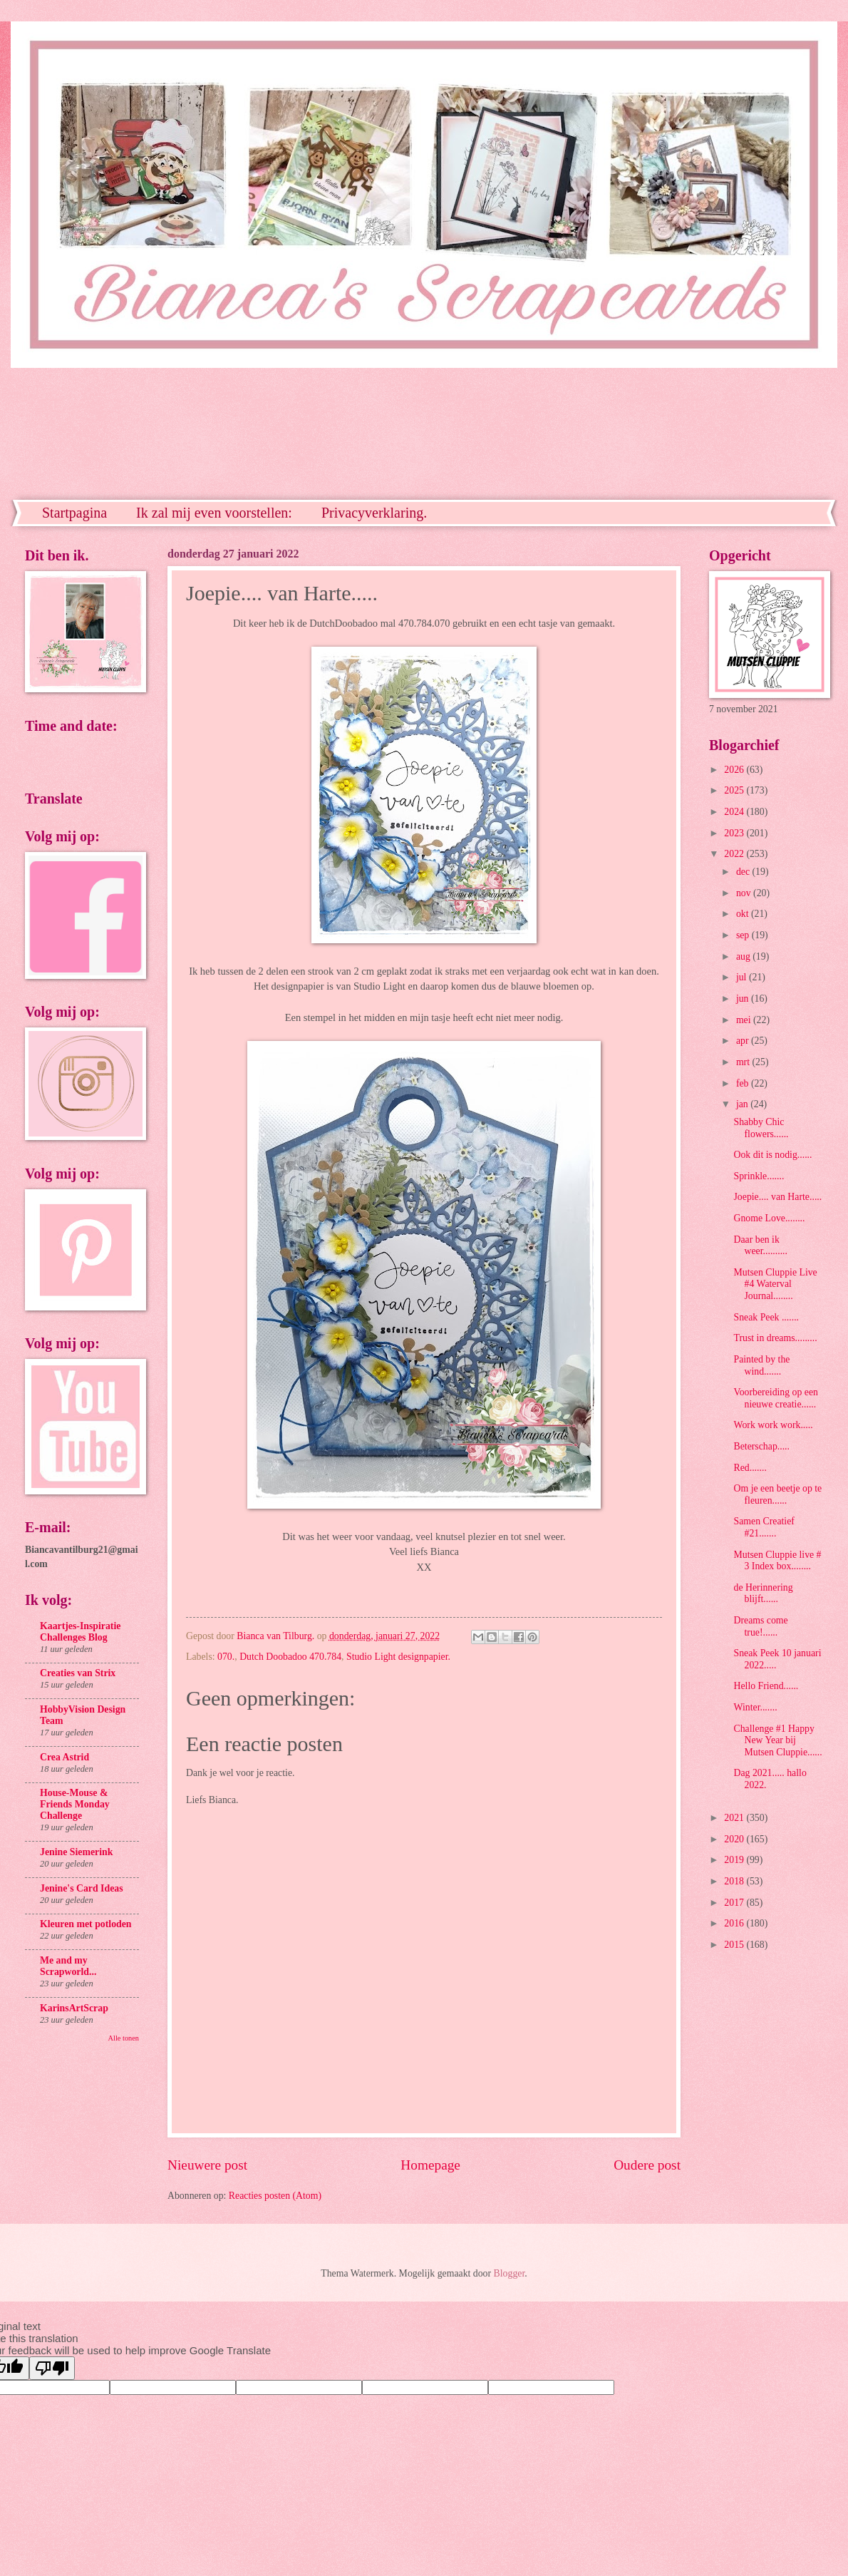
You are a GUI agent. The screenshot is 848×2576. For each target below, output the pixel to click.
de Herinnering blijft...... (762, 1593)
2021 (735, 1817)
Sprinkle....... (758, 1176)
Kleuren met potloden (86, 1924)
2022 (735, 853)
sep (744, 935)
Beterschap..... (761, 1446)
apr (743, 1040)
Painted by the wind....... (761, 1365)
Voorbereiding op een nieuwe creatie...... (775, 1398)
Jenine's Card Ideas (81, 1888)
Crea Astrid (64, 1757)
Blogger (509, 2273)
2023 (735, 833)
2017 (735, 1902)
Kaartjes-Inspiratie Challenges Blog (80, 1632)
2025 (735, 790)
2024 (735, 811)
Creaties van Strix (77, 1673)
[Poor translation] (52, 2368)
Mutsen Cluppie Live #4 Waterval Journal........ (775, 1284)
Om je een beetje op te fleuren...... (777, 1494)
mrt (744, 1062)
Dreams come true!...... (760, 1626)
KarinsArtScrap (74, 2008)
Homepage (430, 2164)
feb (743, 1083)
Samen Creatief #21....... (763, 1527)
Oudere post (647, 2164)
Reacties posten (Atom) (275, 2195)
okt (743, 913)
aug (744, 956)
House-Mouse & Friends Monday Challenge (75, 1804)
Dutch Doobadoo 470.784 (290, 1656)
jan (743, 1104)
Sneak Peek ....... (766, 1317)
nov (744, 893)
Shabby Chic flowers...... (760, 1128)
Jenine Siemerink (76, 1852)
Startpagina (74, 512)
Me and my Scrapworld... (68, 1966)
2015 (735, 1944)
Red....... (749, 1467)
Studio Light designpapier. (398, 1656)
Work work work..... (772, 1425)
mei (744, 1020)
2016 (735, 1923)
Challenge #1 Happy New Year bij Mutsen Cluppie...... (777, 1740)
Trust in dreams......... (775, 1338)
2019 (735, 1859)
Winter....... (755, 1707)
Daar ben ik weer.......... (760, 1245)
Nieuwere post (207, 2164)
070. (225, 1656)
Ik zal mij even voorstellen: (214, 512)
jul (742, 977)
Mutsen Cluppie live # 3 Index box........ (777, 1560)
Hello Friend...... (765, 1685)
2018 (735, 1881)
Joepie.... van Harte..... (777, 1196)
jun (743, 998)
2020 (735, 1839)
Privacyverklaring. (374, 512)
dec (744, 871)
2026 (735, 769)
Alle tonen (123, 2038)
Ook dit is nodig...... (772, 1154)
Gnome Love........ (769, 1218)
